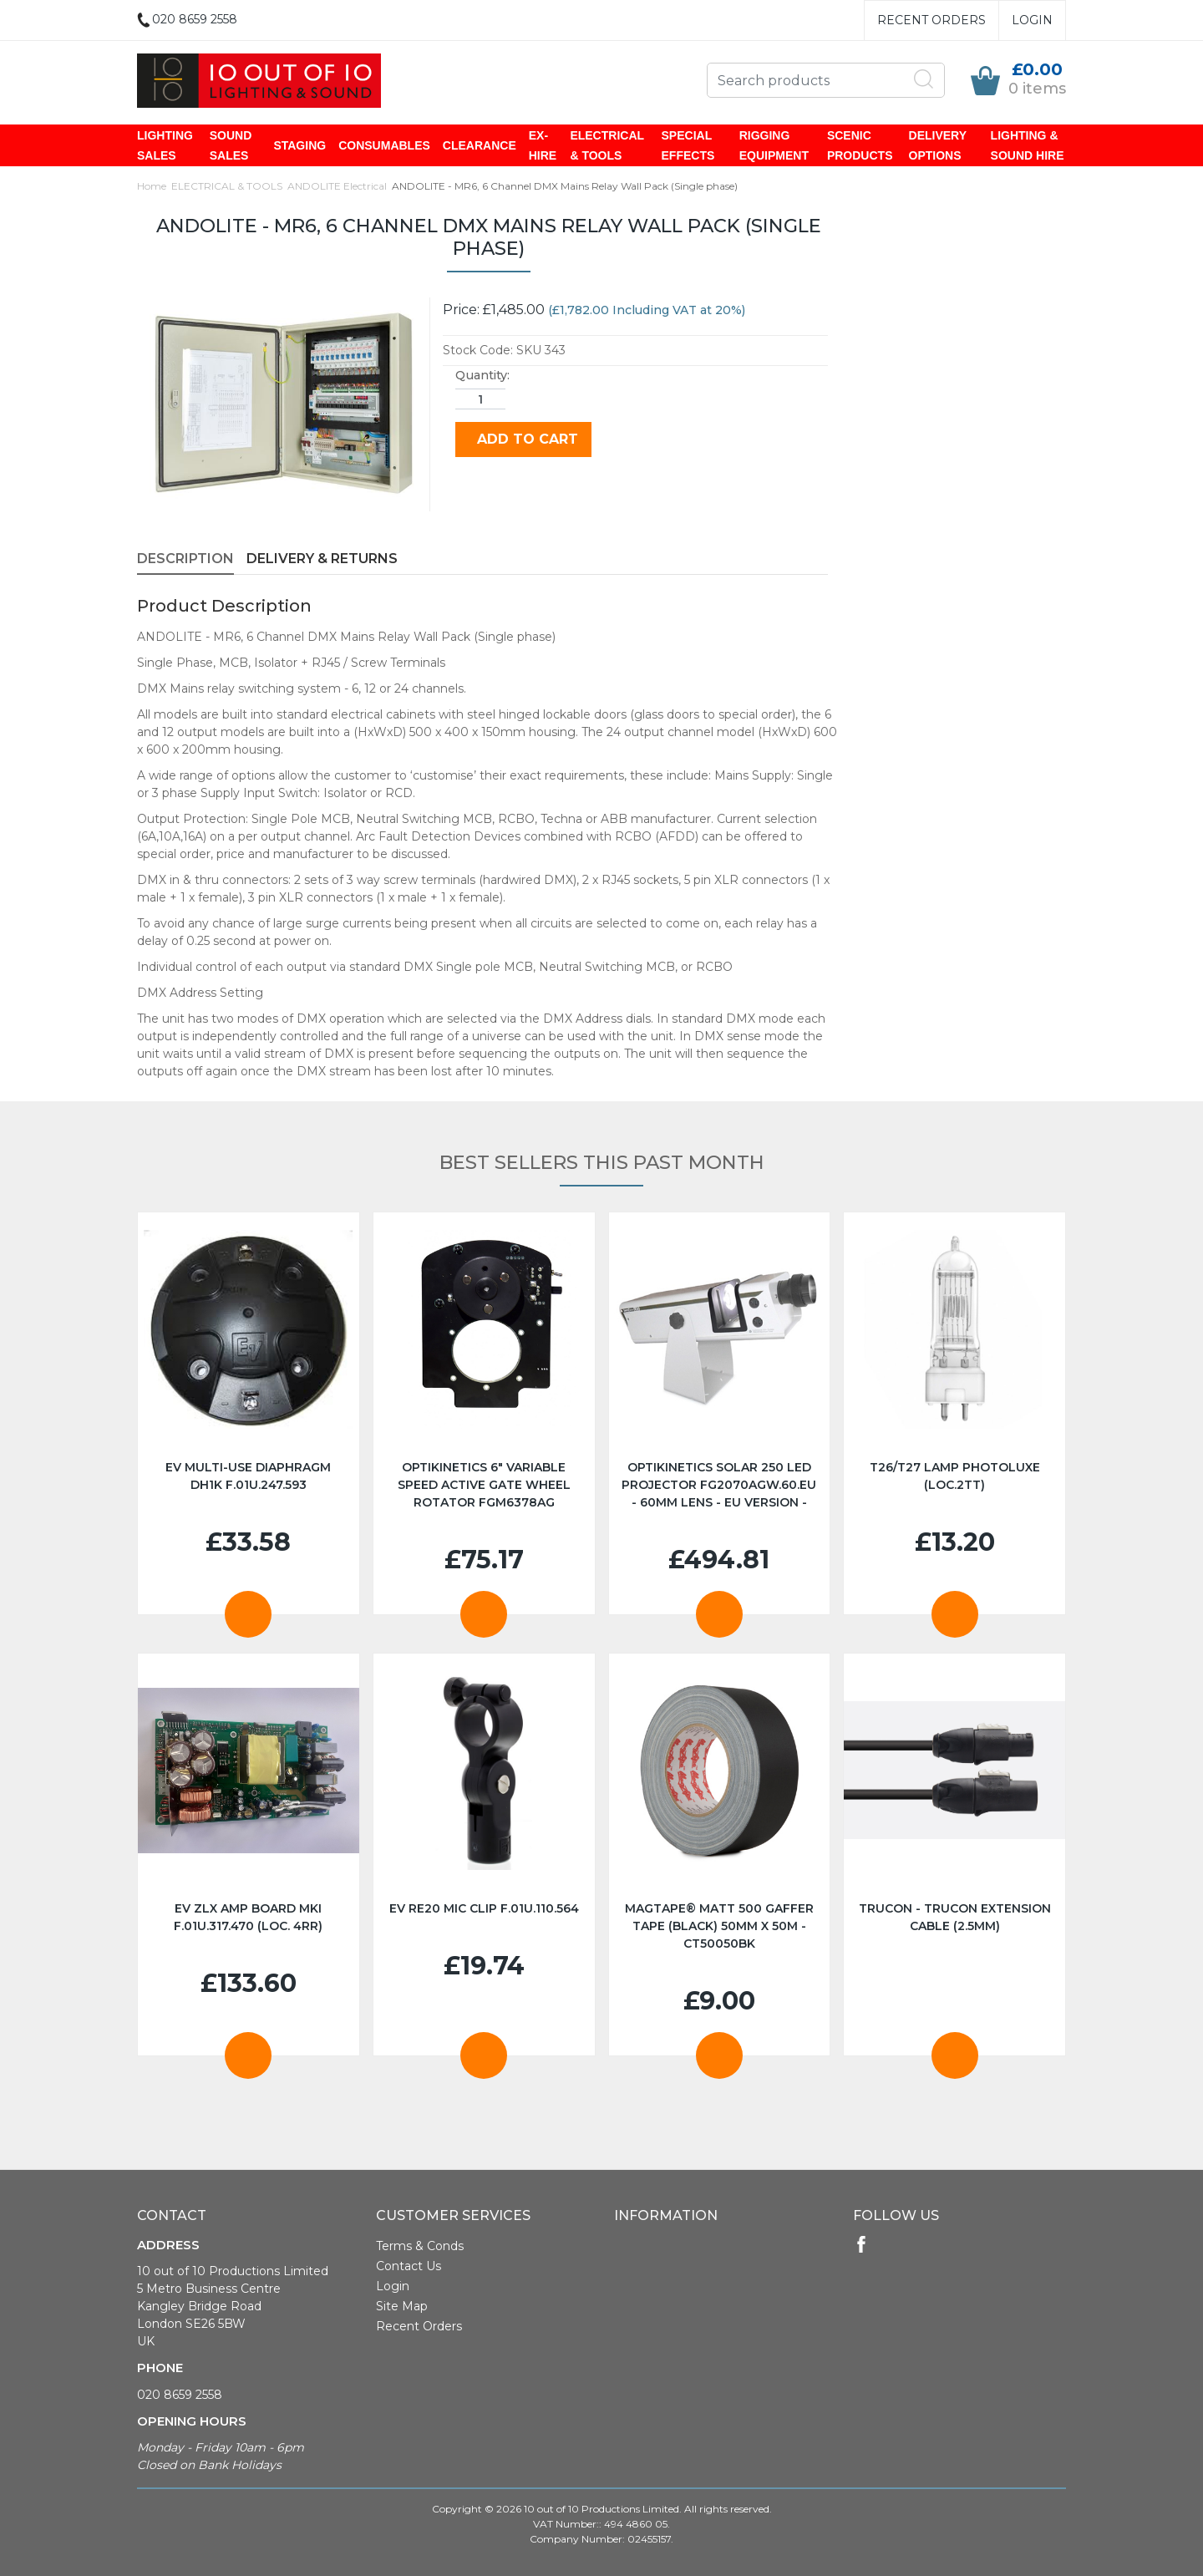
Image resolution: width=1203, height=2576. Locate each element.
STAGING (299, 145)
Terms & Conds (420, 2245)
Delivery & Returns (322, 559)
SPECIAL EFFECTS (688, 145)
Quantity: (482, 375)
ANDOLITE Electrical (337, 186)
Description (185, 559)
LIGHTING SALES (165, 145)
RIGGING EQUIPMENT (774, 145)
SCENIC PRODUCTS (860, 145)
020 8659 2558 (179, 2394)
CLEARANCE (479, 145)
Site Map (402, 2306)
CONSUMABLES (384, 145)
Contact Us (408, 2266)
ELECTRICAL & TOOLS (606, 145)
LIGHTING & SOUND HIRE (1027, 145)
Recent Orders (931, 20)
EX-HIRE (542, 145)
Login (1032, 20)
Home (151, 186)
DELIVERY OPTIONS (938, 145)
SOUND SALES (231, 145)
